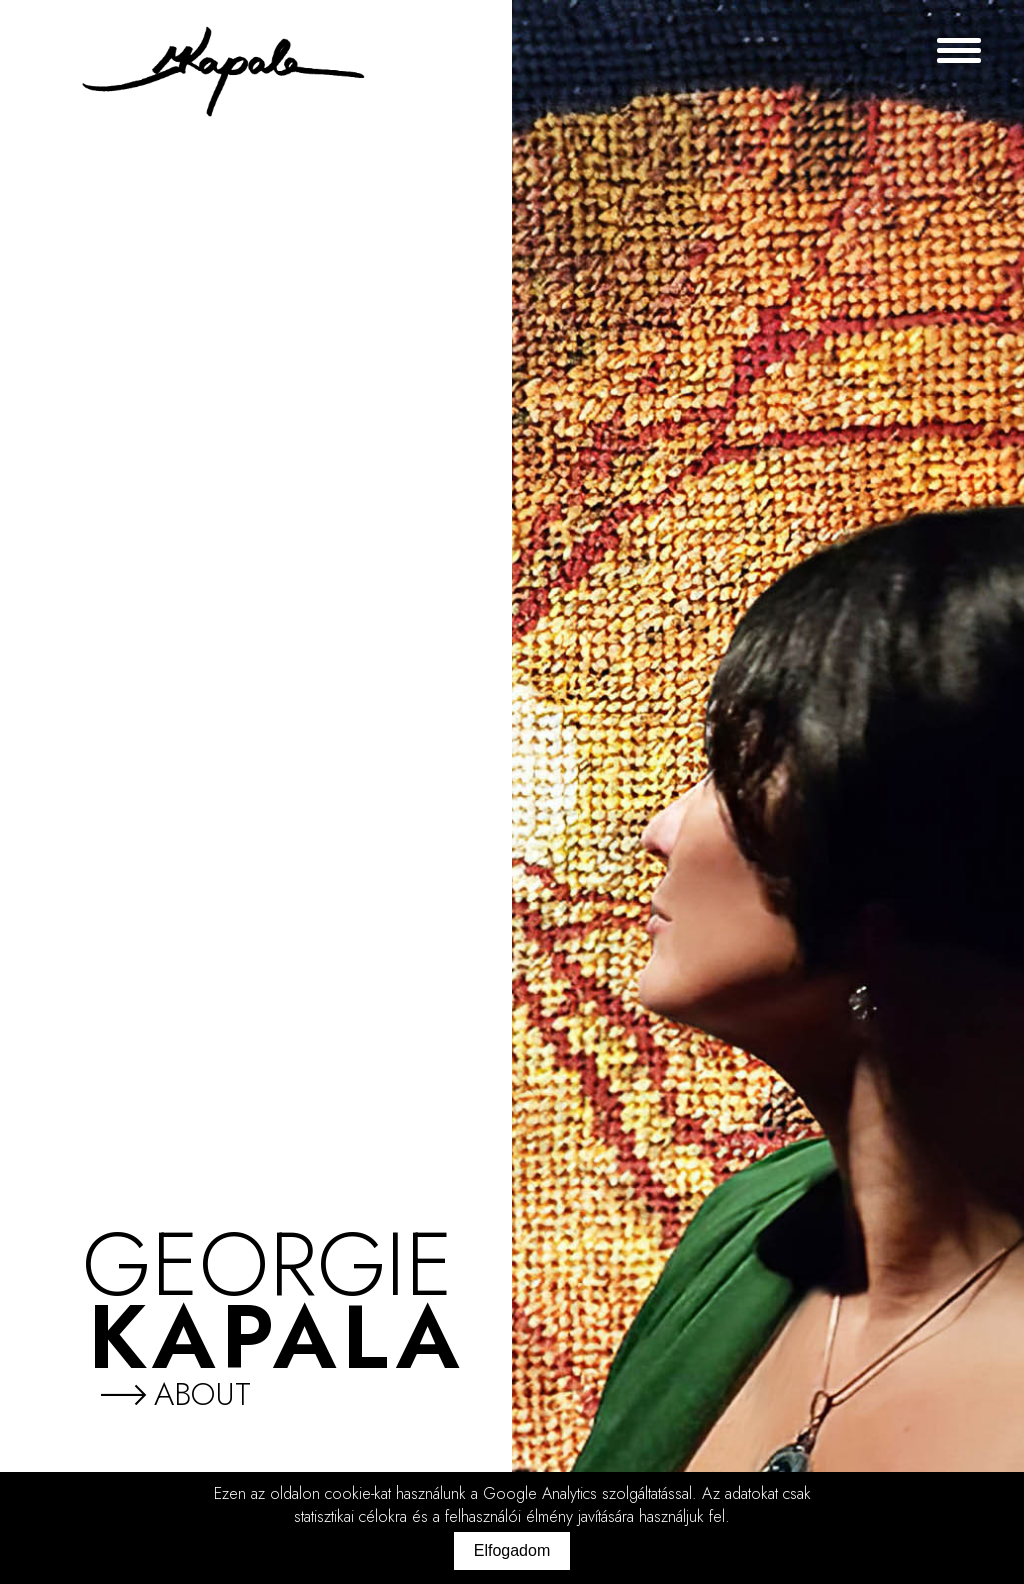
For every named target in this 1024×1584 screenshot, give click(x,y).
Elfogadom (512, 1550)
